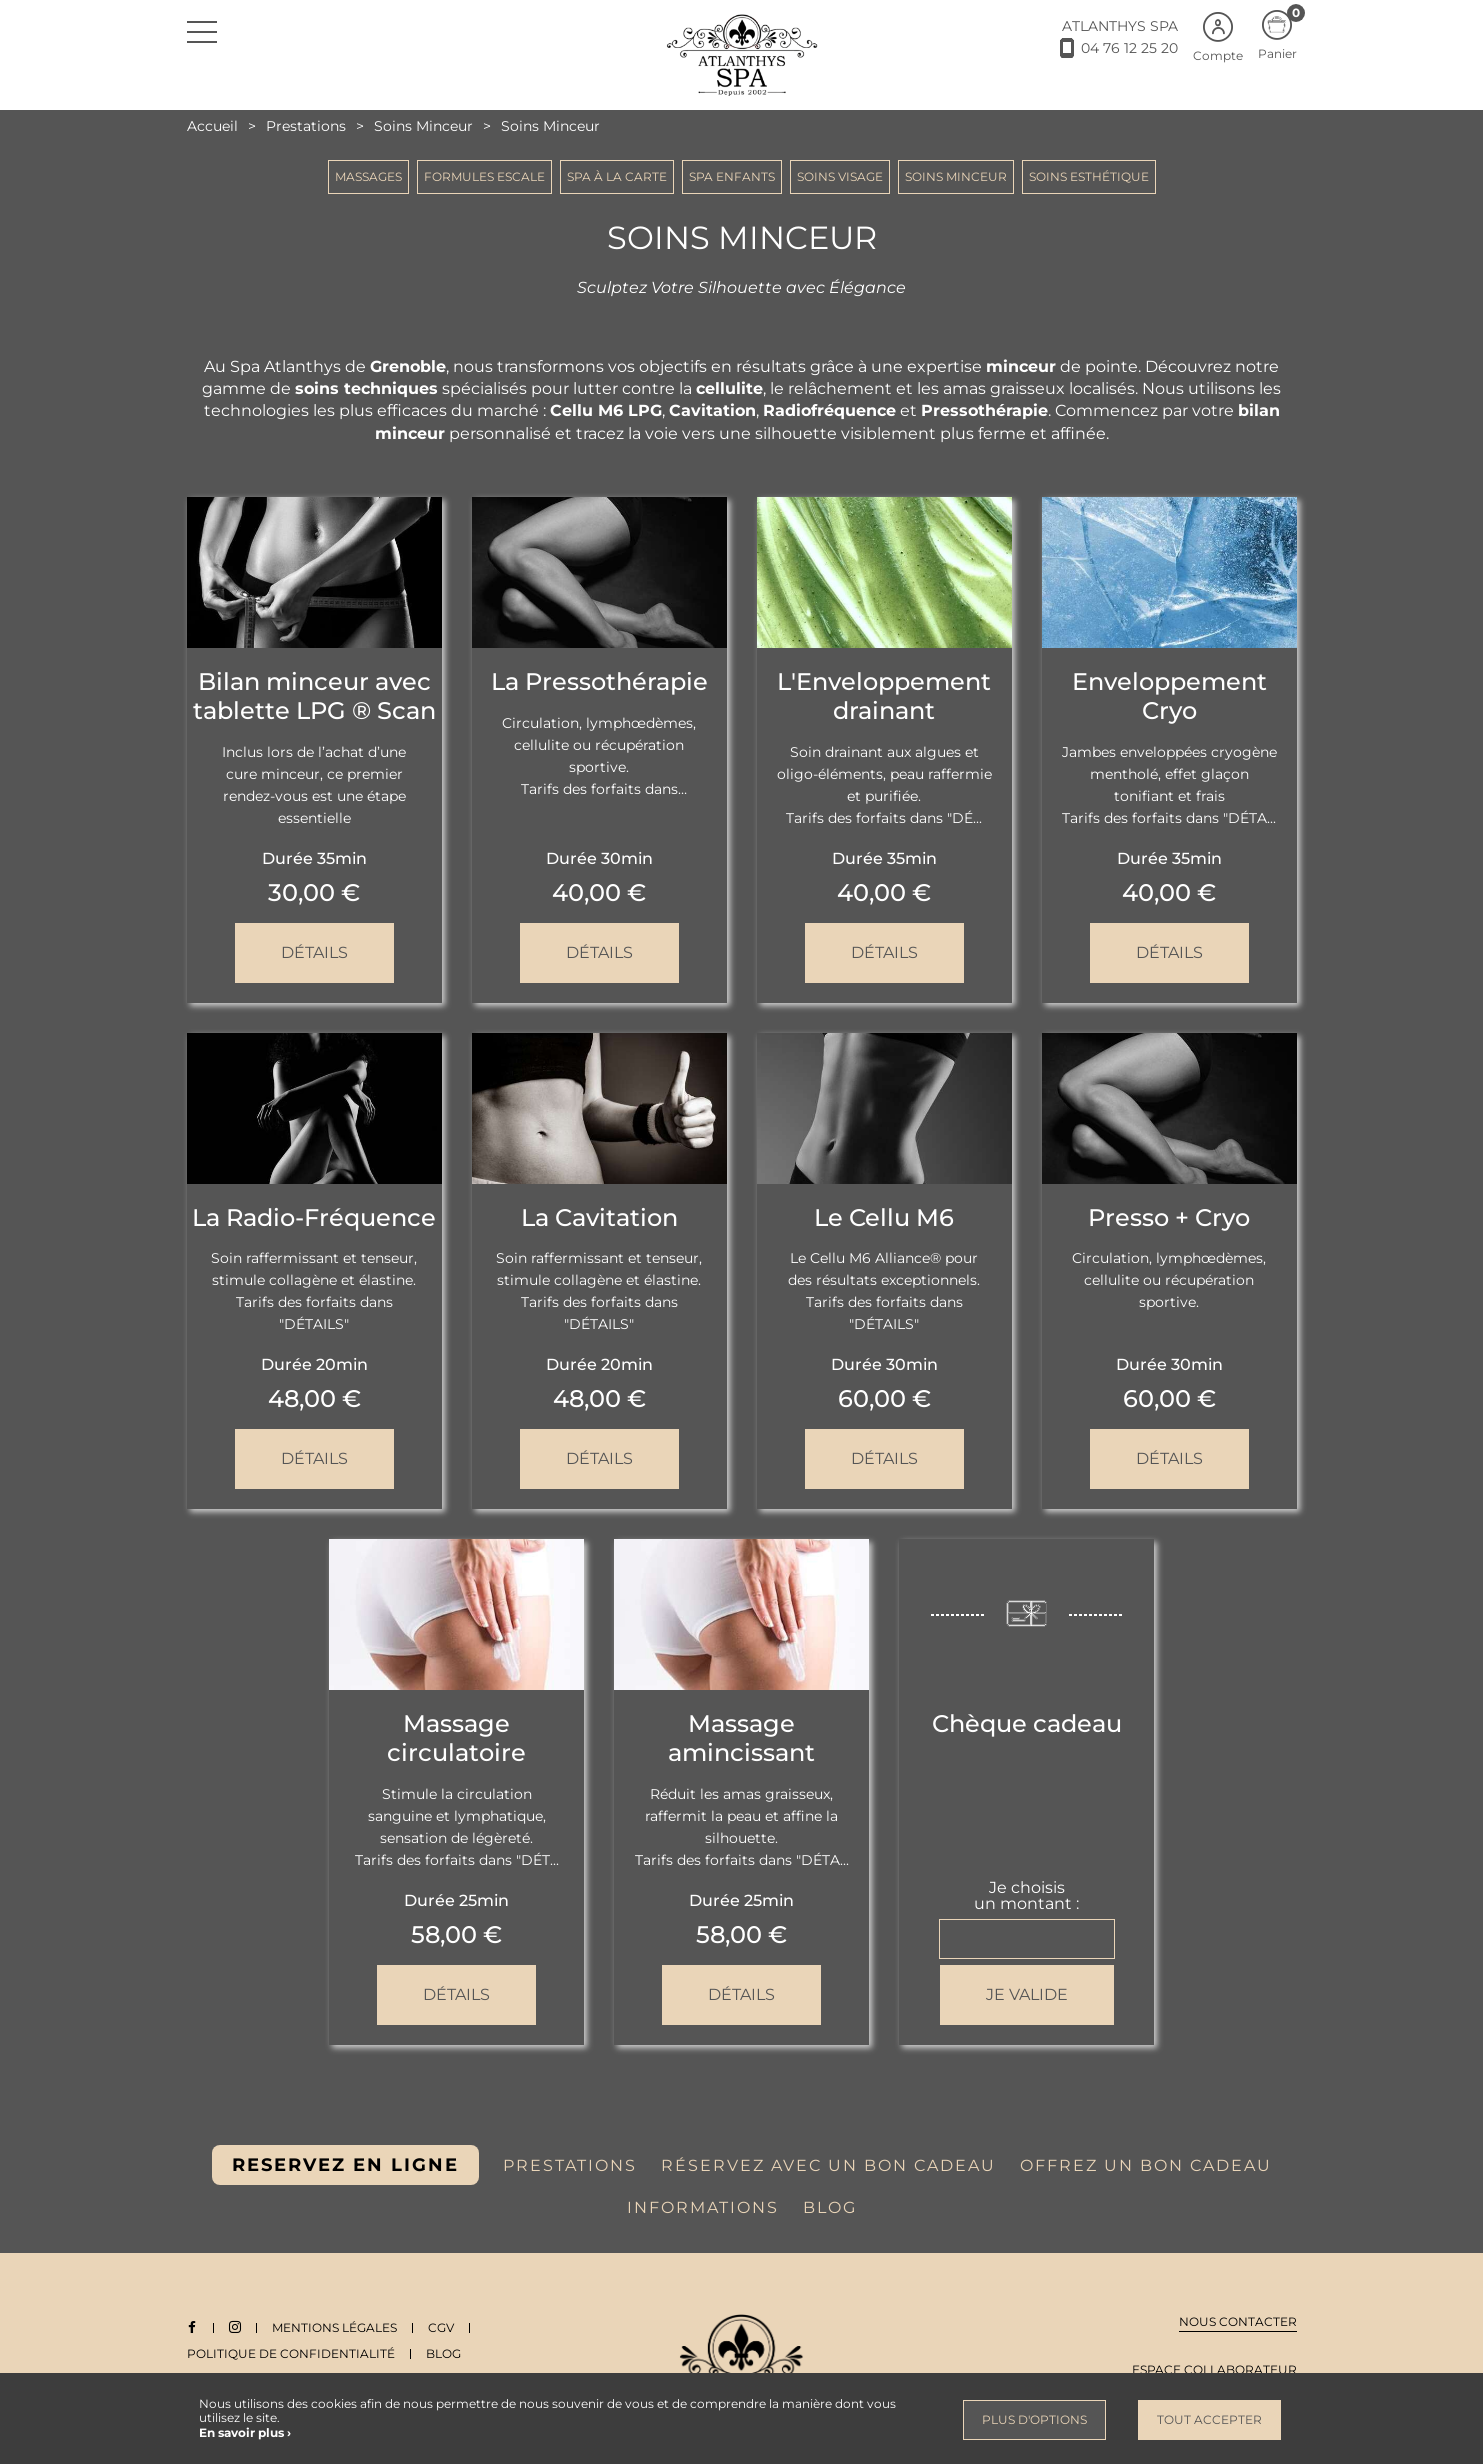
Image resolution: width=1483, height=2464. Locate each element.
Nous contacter (1238, 2321)
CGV (442, 2327)
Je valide (1027, 1994)
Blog (443, 2353)
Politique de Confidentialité (291, 2353)
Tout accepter (1209, 2419)
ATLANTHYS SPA (1120, 26)
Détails (314, 952)
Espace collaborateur (1214, 2369)
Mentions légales (335, 2327)
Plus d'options (1034, 2419)
